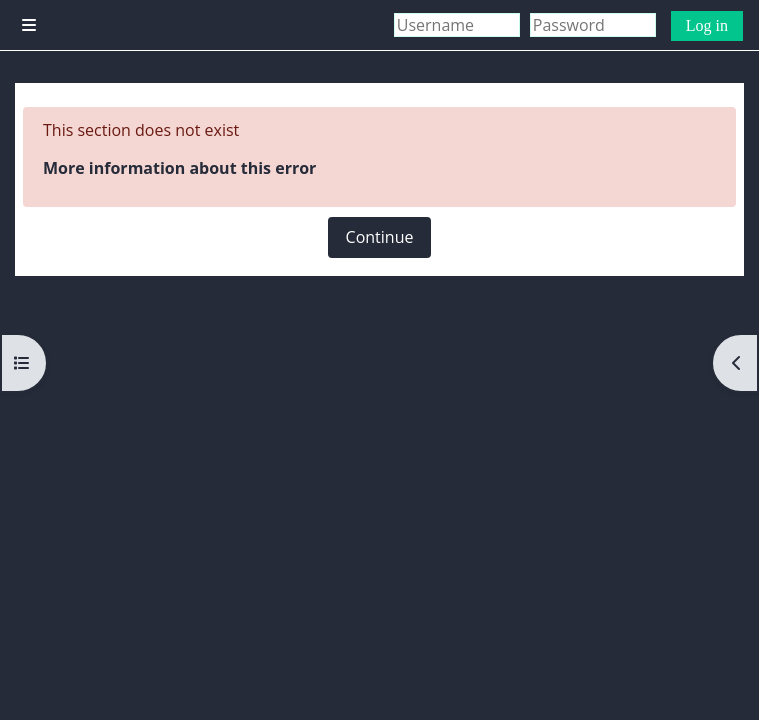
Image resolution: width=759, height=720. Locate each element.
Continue (380, 237)
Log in (707, 25)
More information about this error (179, 168)
